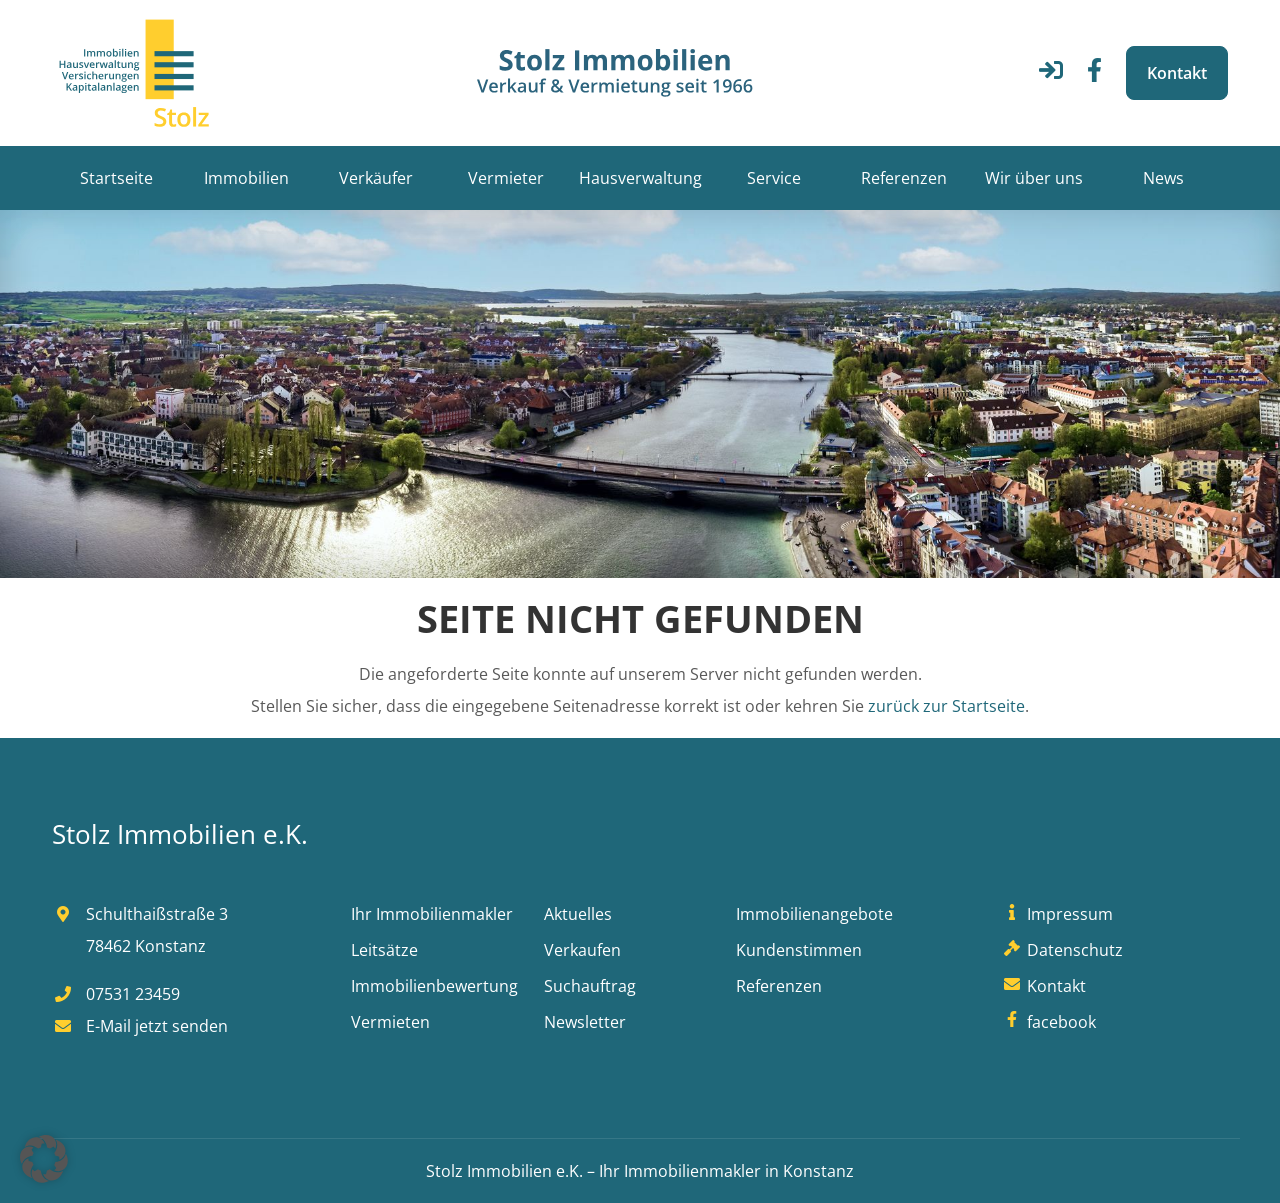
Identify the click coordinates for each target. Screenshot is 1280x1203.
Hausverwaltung (640, 178)
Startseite (116, 178)
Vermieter (506, 178)
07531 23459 (116, 994)
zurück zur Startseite (946, 706)
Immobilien (246, 178)
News (1163, 178)
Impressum (1056, 914)
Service (774, 178)
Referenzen (904, 178)
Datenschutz (1061, 950)
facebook (1047, 1022)
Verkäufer (376, 178)
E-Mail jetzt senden (140, 1026)
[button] (44, 1159)
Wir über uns (1034, 178)
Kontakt (1177, 73)
